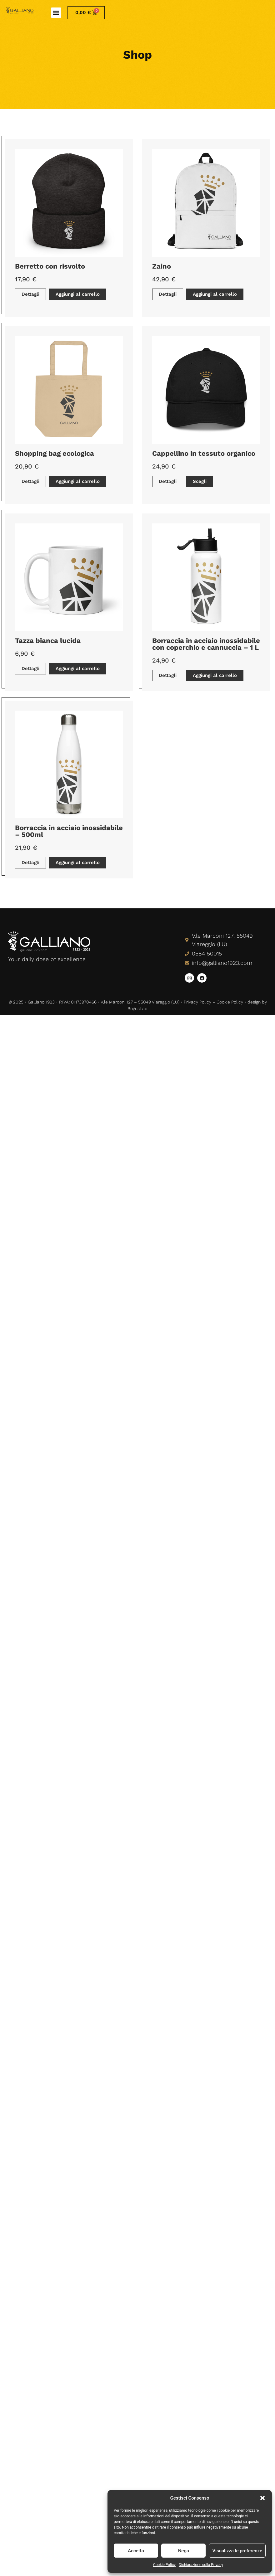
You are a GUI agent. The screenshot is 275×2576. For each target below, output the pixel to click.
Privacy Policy (197, 1001)
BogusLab (138, 1008)
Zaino (161, 266)
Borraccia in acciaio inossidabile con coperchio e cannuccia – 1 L (206, 644)
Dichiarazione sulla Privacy (201, 2565)
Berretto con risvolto (50, 266)
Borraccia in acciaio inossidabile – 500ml (69, 831)
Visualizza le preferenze (237, 2551)
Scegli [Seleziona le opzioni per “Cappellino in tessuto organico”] (200, 481)
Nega (183, 2551)
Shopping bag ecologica (54, 453)
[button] (262, 2498)
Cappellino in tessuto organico (203, 453)
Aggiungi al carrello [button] (78, 294)
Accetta (136, 2551)
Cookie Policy (164, 2565)
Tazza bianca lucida (48, 640)
